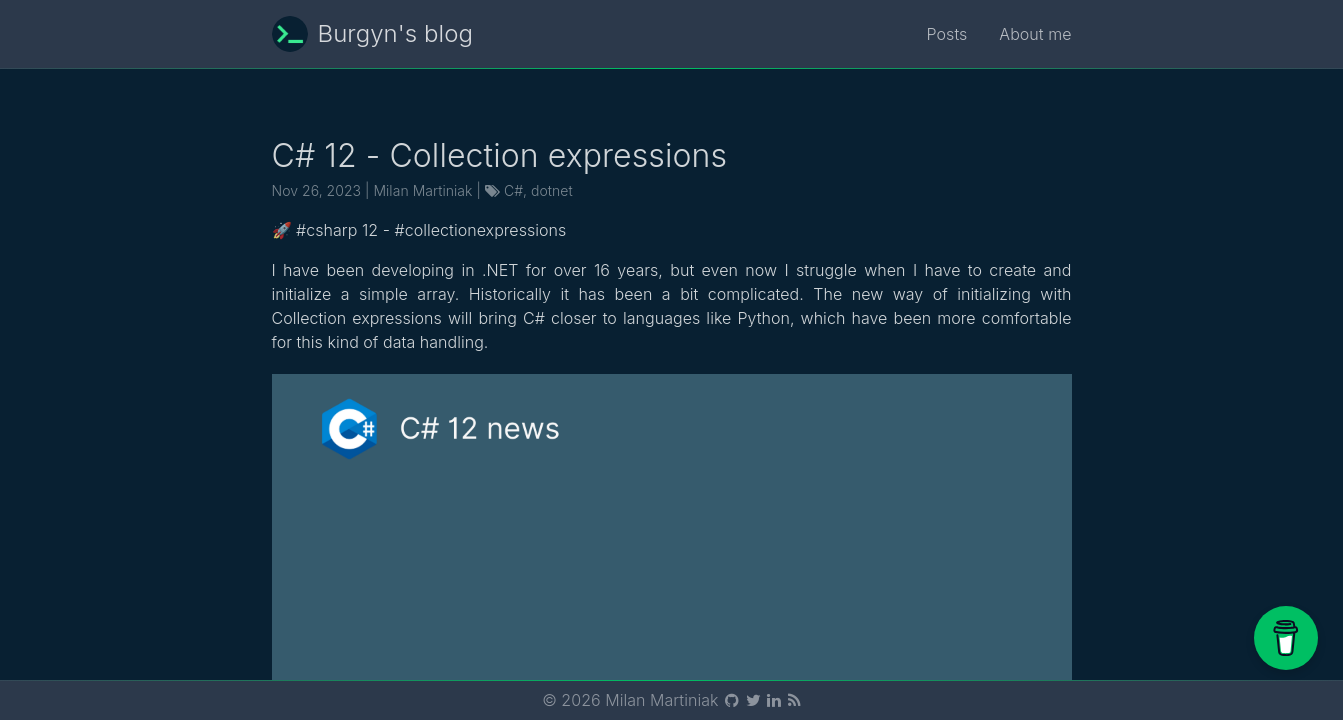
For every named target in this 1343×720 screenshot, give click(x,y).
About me (1035, 34)
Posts (947, 34)
